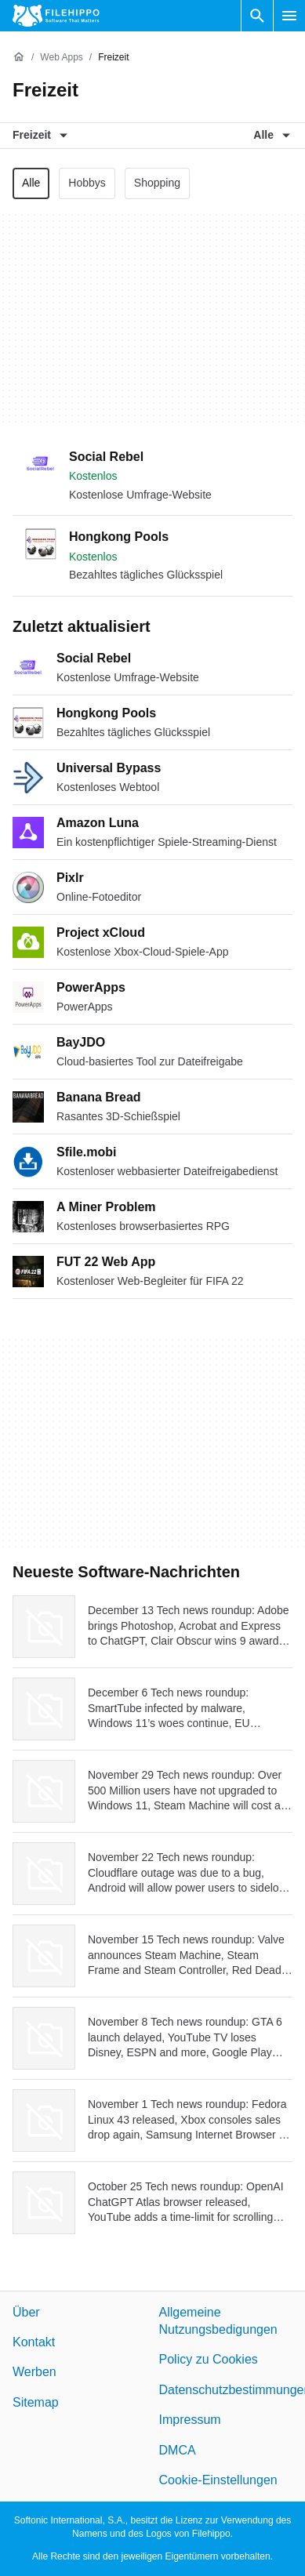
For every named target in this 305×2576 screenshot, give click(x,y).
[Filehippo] (56, 15)
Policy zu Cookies (208, 2359)
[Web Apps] (61, 57)
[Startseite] (19, 57)
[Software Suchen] (257, 15)
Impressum (190, 2419)
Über (26, 2312)
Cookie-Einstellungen (218, 2480)
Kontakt (34, 2342)
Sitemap (36, 2402)
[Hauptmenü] (289, 15)
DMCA (177, 2450)
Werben (34, 2371)
